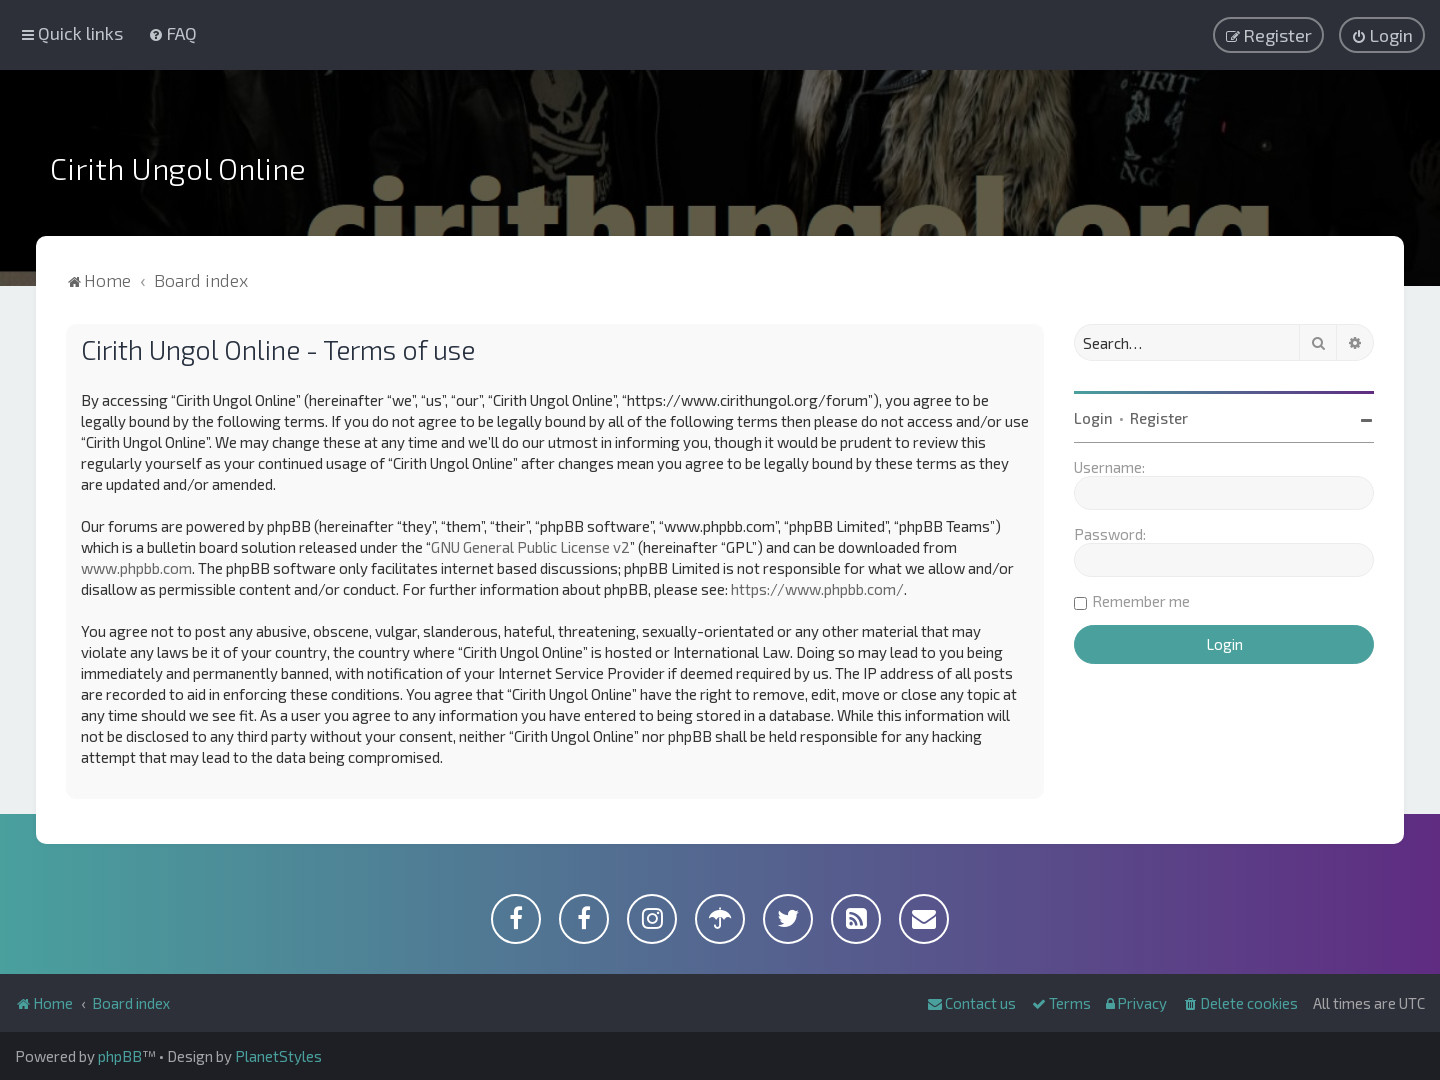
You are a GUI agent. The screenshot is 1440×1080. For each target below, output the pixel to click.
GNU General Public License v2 (530, 547)
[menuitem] (172, 33)
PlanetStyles (278, 1056)
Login (1093, 418)
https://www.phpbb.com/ (817, 589)
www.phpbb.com (136, 568)
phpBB (120, 1056)
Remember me (1141, 601)
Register (1159, 418)
